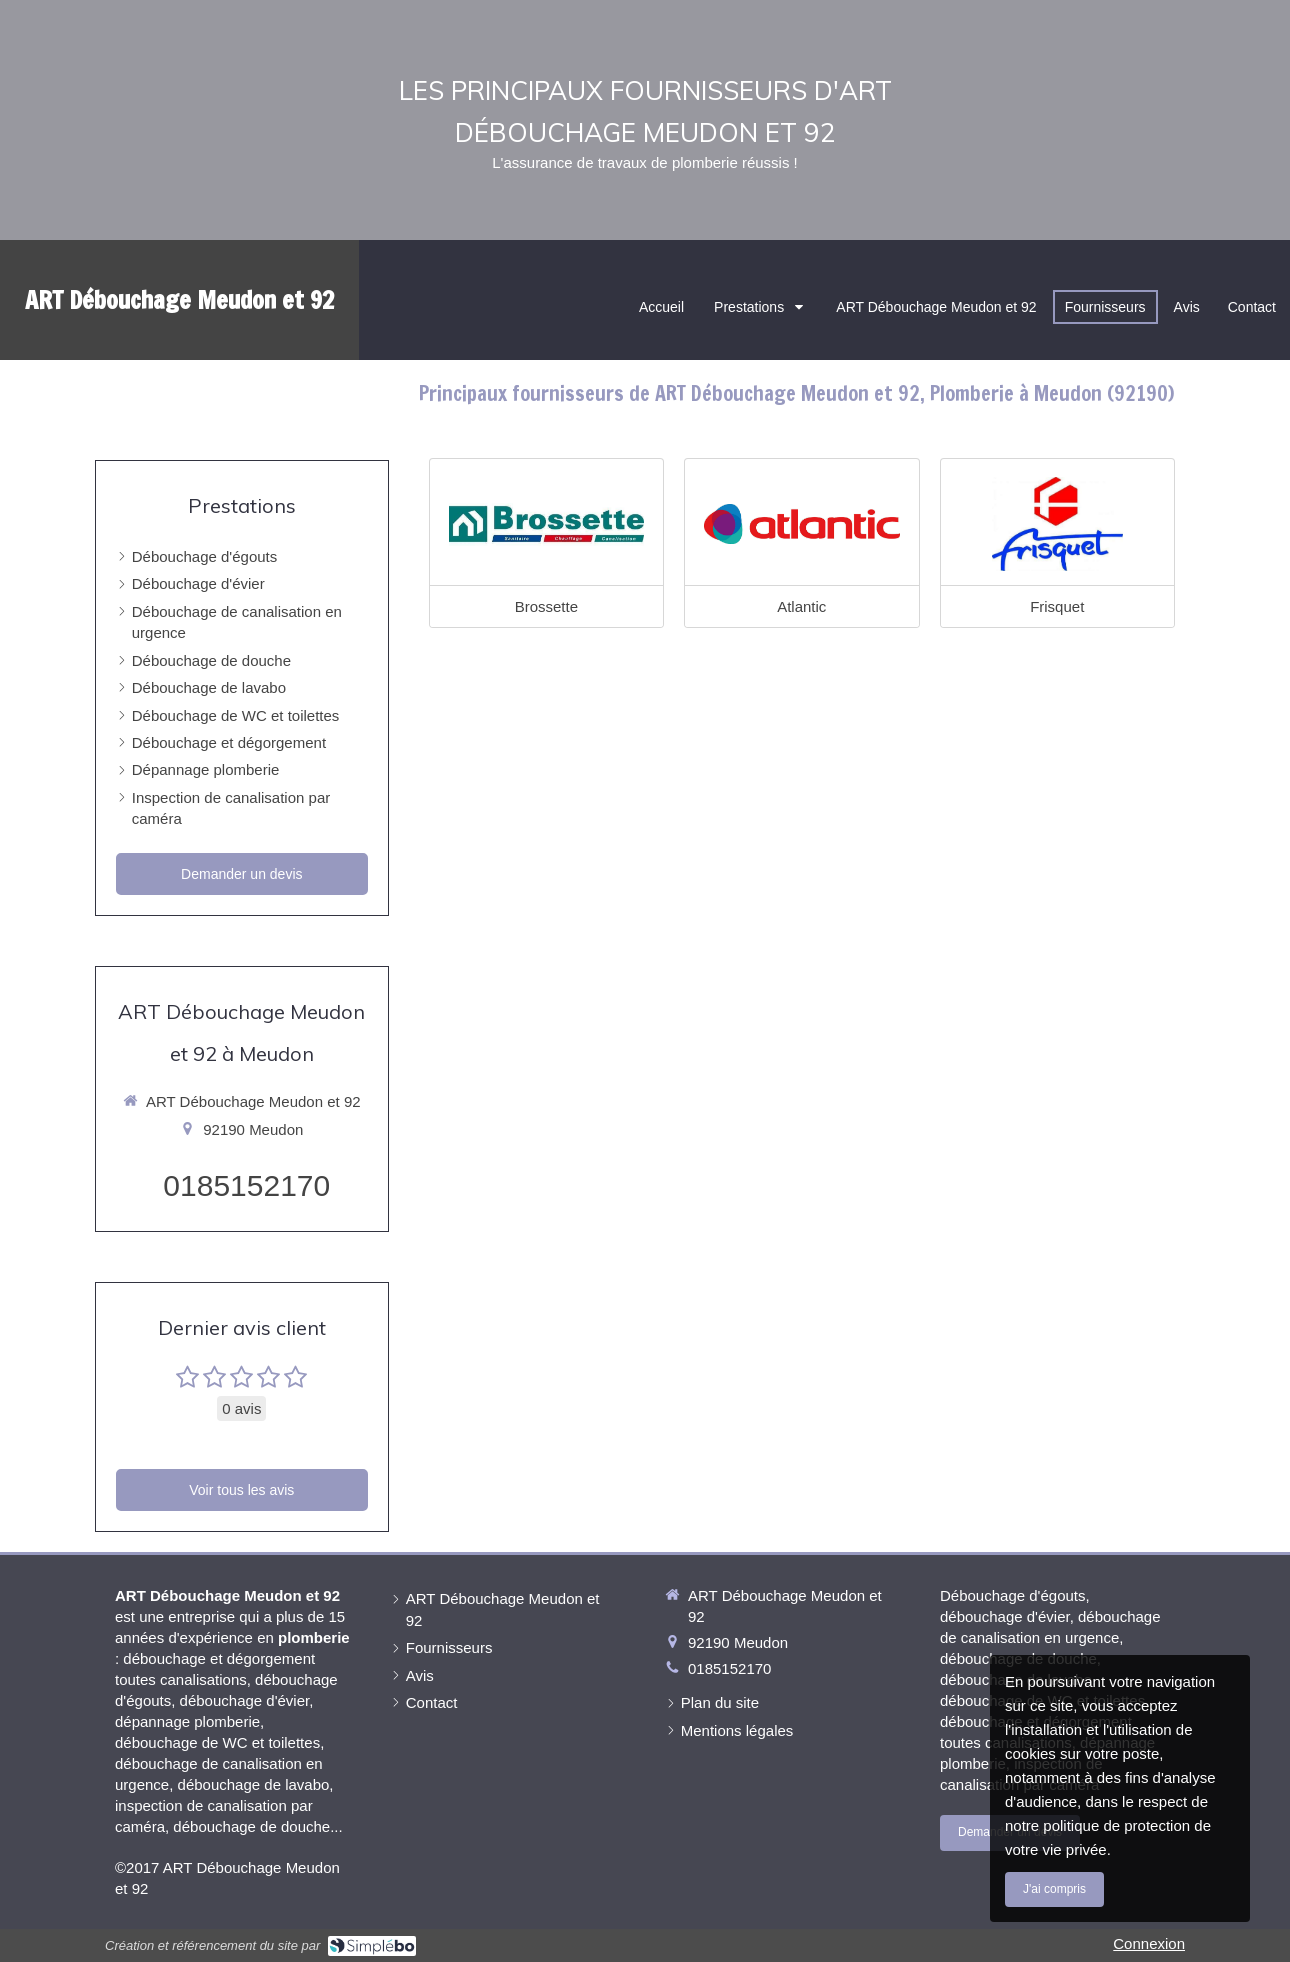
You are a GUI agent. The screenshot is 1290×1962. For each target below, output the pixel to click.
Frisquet (1057, 606)
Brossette (546, 606)
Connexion (1149, 1943)
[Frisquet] (1057, 524)
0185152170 (246, 1185)
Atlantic (801, 606)
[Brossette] (546, 524)
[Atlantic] (801, 524)
